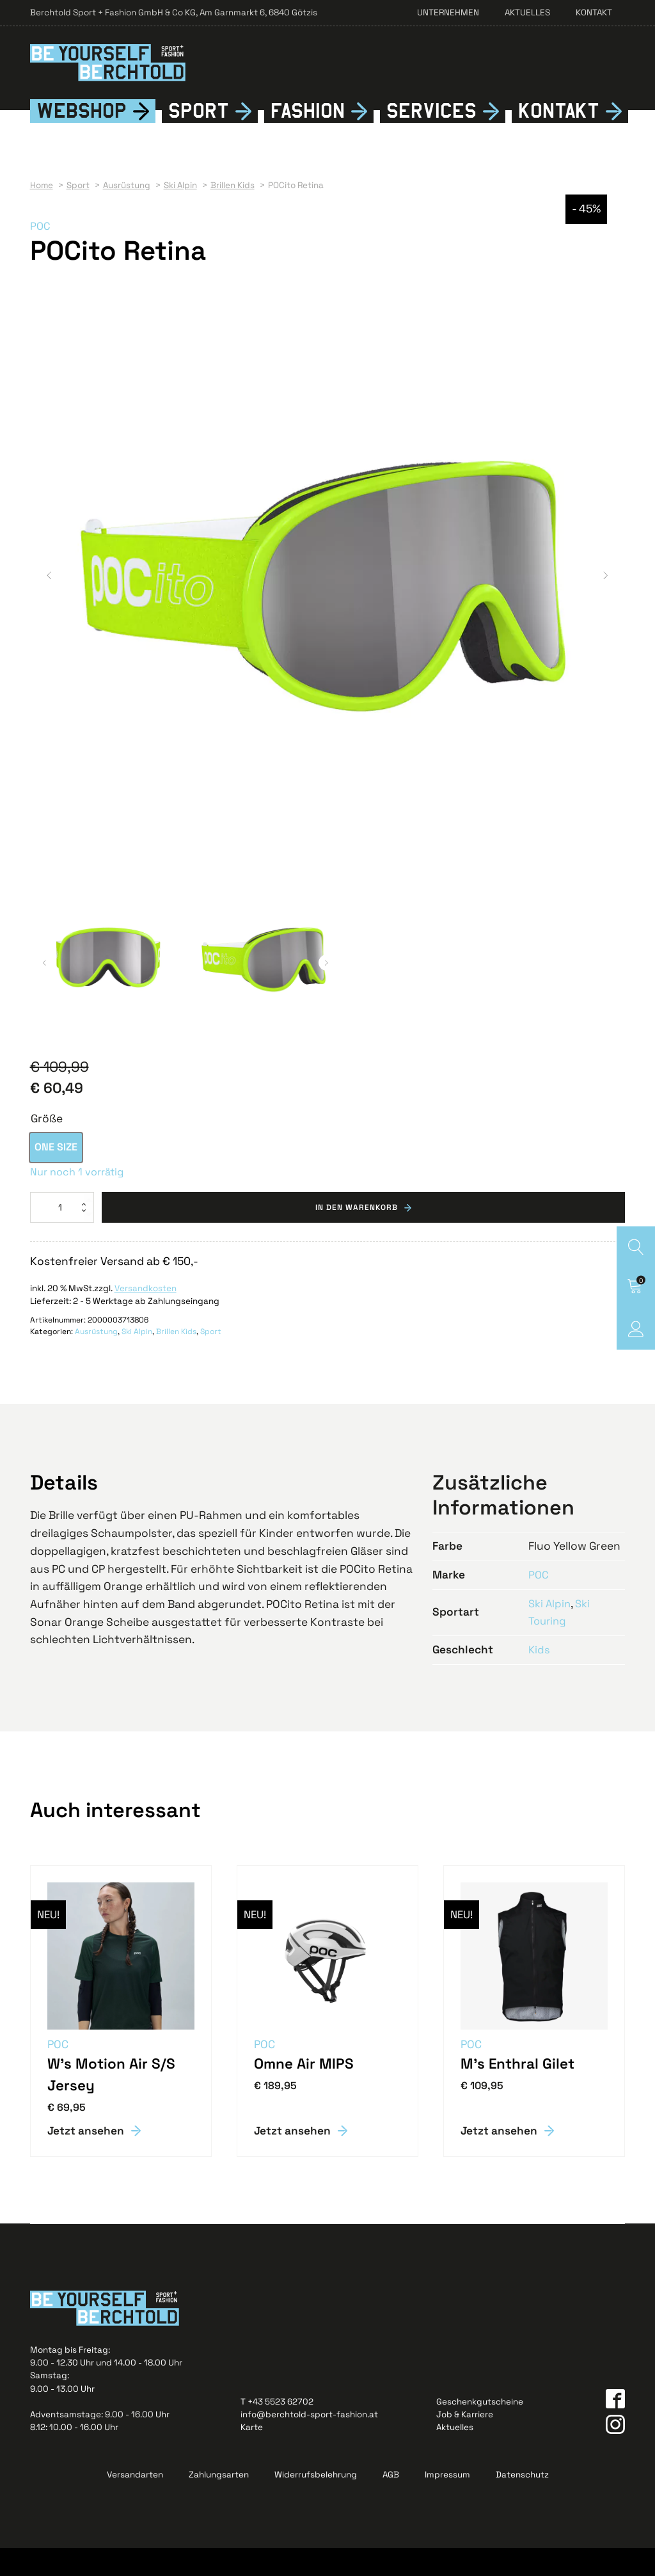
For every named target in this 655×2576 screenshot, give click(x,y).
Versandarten (135, 2502)
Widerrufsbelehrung (315, 2502)
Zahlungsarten (219, 2502)
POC (40, 253)
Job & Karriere (464, 2442)
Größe (47, 1146)
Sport (198, 138)
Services (431, 138)
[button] (49, 603)
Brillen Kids (176, 1359)
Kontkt (558, 138)
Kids (539, 1676)
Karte (252, 2455)
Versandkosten (145, 1315)
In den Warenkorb (356, 1234)
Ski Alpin (137, 1359)
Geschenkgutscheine (479, 2429)
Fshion (308, 138)
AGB (391, 2502)
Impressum (447, 2502)
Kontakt (594, 12)
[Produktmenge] (62, 1234)
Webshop (81, 138)
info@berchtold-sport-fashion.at (309, 2442)
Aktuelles (527, 12)
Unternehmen (448, 12)
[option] (56, 1174)
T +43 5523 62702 (277, 2429)
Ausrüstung (96, 1359)
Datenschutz (522, 2502)
